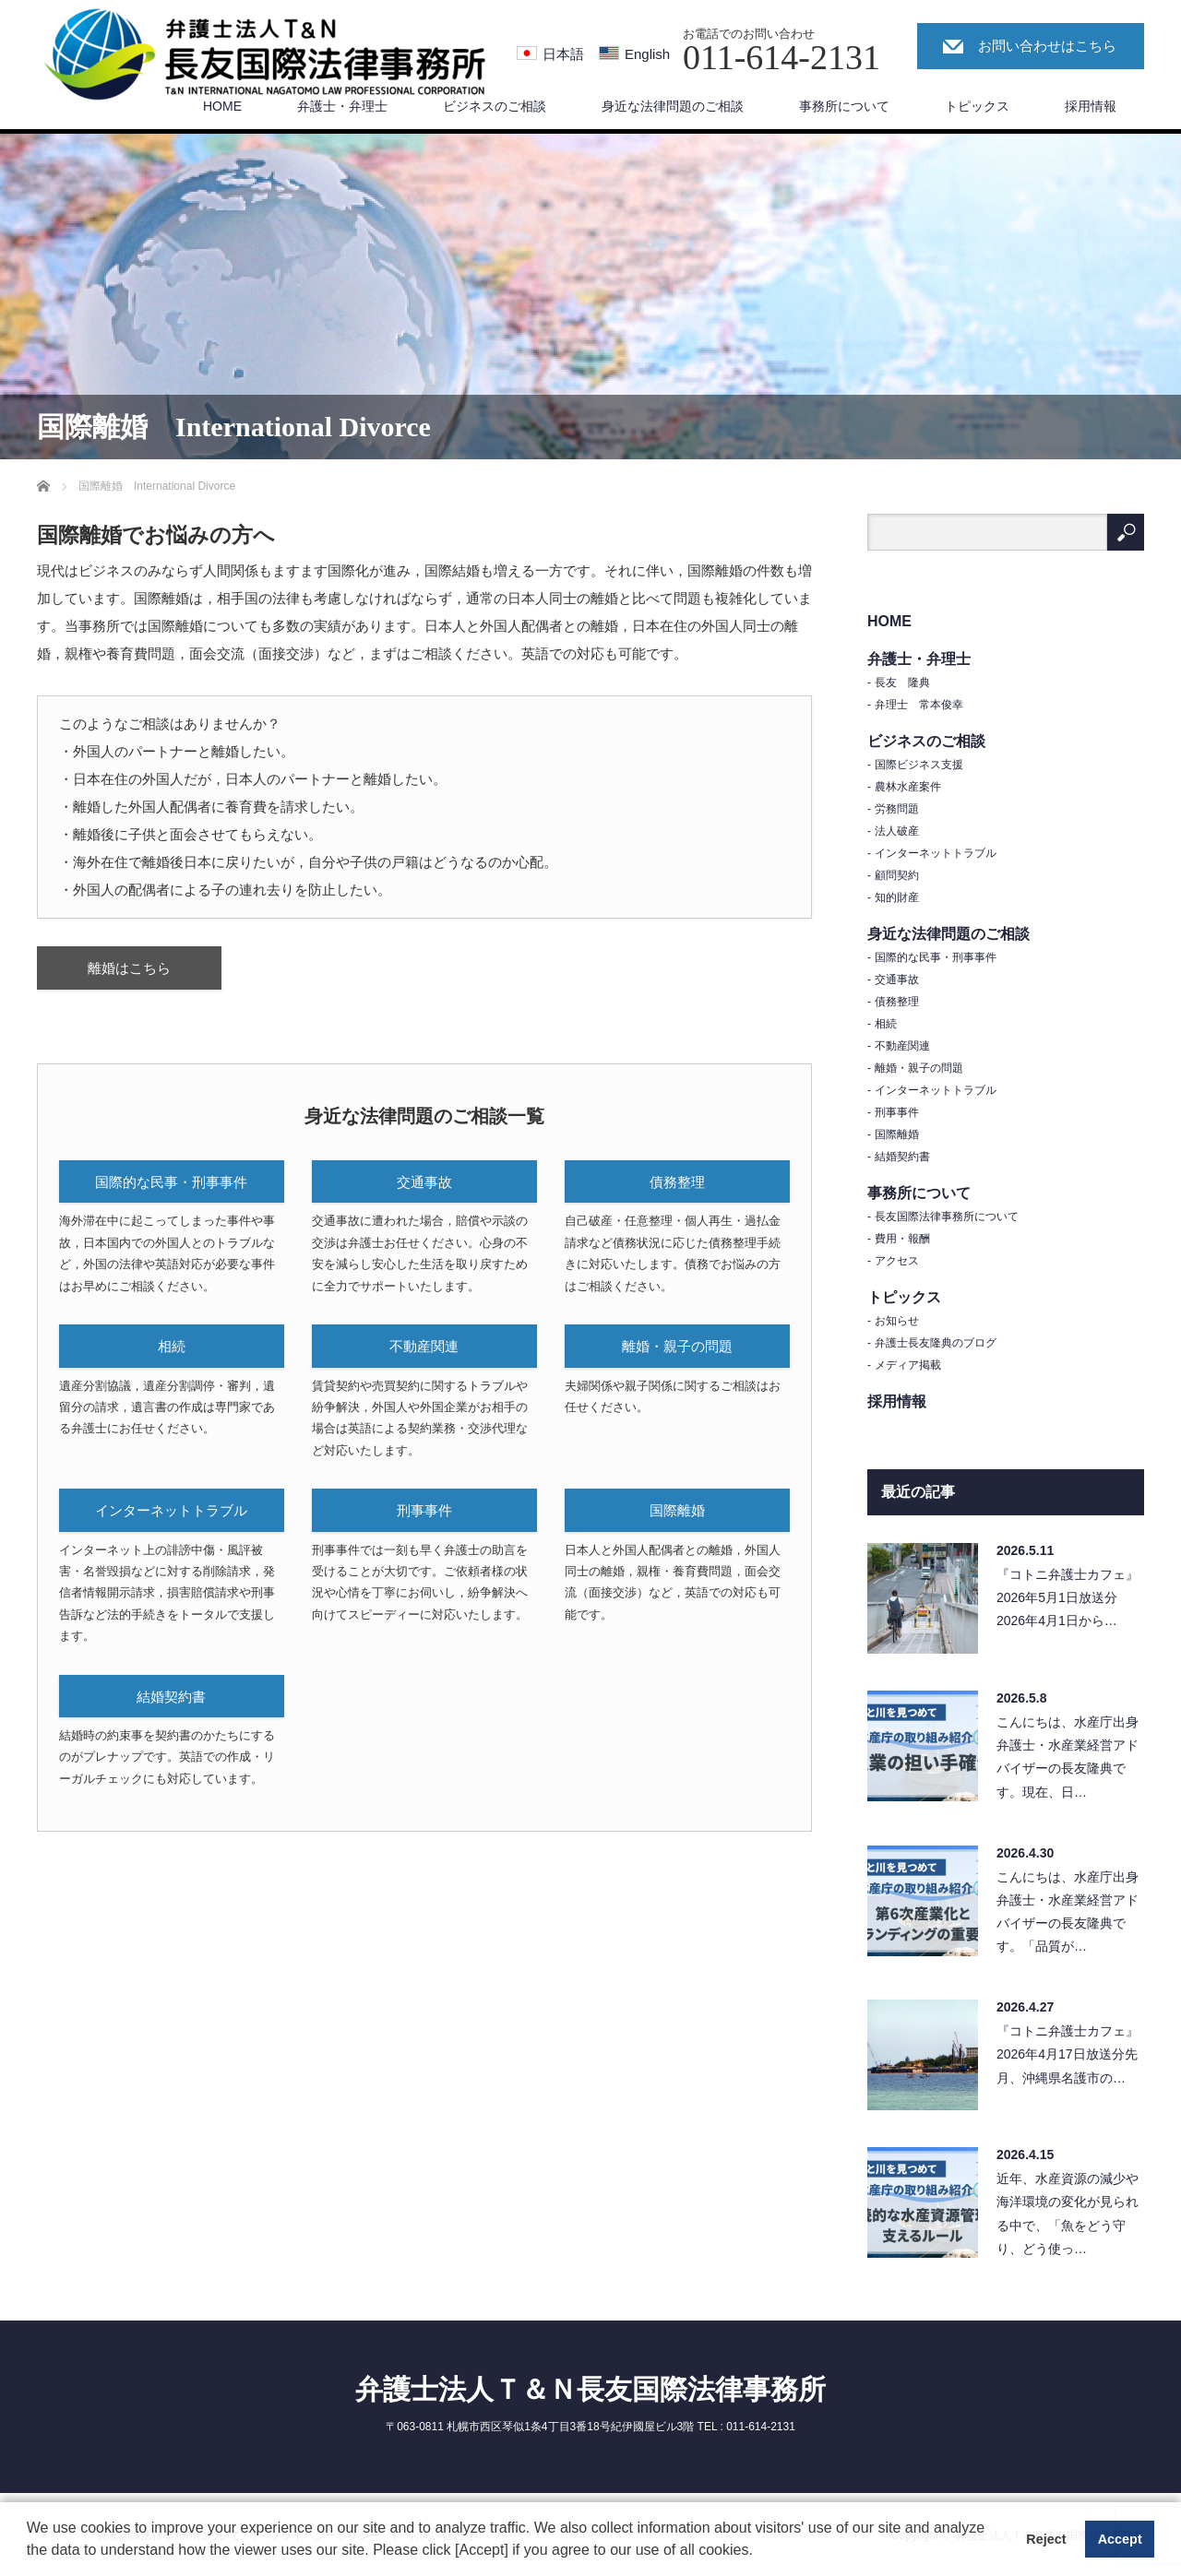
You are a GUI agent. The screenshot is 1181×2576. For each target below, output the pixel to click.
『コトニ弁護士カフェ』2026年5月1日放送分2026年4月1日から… (1067, 1597)
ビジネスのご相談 (494, 106)
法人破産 (897, 831)
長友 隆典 (902, 682)
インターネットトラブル (171, 1510)
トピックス (977, 106)
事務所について (844, 106)
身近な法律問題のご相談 (673, 106)
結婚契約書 (171, 1696)
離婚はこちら (129, 968)
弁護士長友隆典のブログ (935, 1342)
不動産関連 (424, 1346)
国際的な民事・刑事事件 (171, 1182)
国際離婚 (677, 1510)
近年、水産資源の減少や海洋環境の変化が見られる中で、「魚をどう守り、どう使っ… (1067, 2213)
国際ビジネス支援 (919, 764)
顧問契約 (897, 875)
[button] (759, 2552)
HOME (222, 106)
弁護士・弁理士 (342, 106)
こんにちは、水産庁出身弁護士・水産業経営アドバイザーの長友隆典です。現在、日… (1067, 1757)
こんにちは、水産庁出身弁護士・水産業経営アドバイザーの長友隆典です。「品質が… (1067, 1912)
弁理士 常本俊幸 (919, 704)
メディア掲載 (908, 1365)
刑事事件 (424, 1510)
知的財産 (897, 897)
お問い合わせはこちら (1047, 45)
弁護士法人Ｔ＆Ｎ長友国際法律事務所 (590, 2389)
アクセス (897, 1260)
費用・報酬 (902, 1238)
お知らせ (897, 1320)
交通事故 (424, 1182)
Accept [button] (1120, 2539)
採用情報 (1090, 106)
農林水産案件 (908, 786)
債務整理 (677, 1182)
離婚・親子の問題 (677, 1346)
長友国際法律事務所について (947, 1216)
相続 (171, 1346)
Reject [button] (1046, 2539)
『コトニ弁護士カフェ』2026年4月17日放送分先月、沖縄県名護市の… (1067, 2054)
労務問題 (897, 808)
